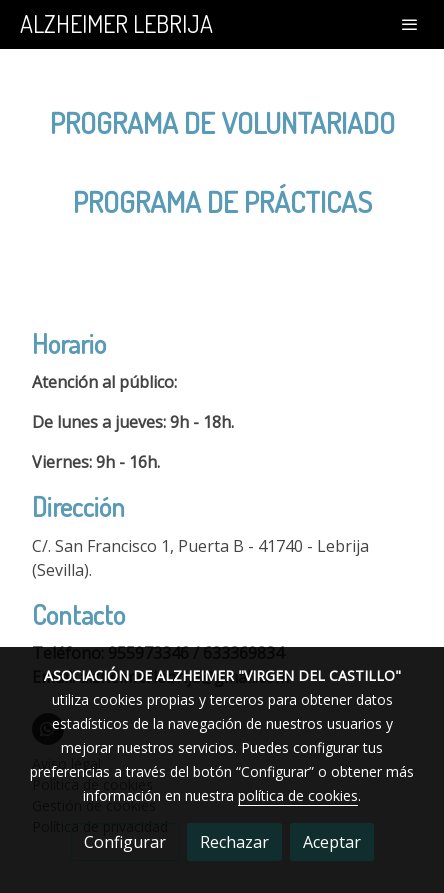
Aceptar (332, 842)
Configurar (125, 842)
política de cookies (298, 795)
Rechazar (234, 842)
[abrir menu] (410, 24)
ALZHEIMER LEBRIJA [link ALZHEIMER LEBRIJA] (116, 24)
